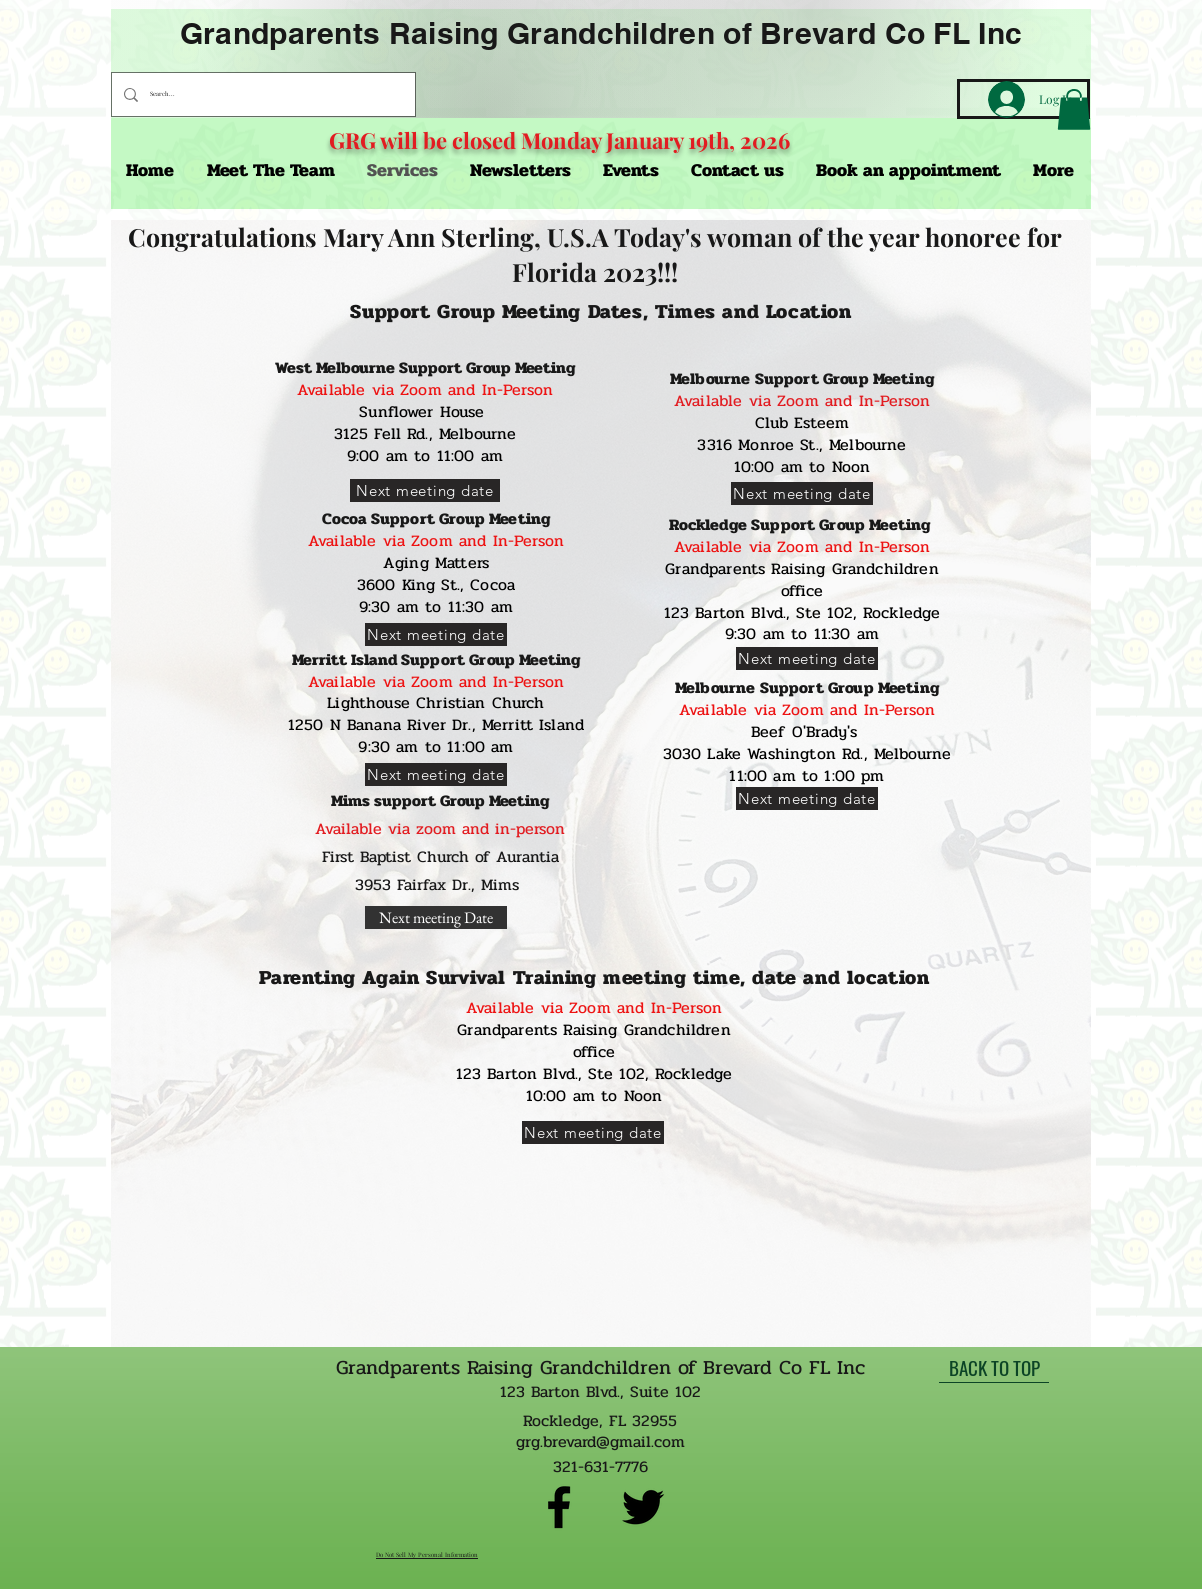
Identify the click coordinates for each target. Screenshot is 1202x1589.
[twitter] (643, 1507)
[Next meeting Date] (436, 917)
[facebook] (559, 1507)
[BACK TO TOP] (994, 1368)
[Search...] (261, 94)
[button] (1074, 109)
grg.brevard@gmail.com (600, 1441)
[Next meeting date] (425, 490)
